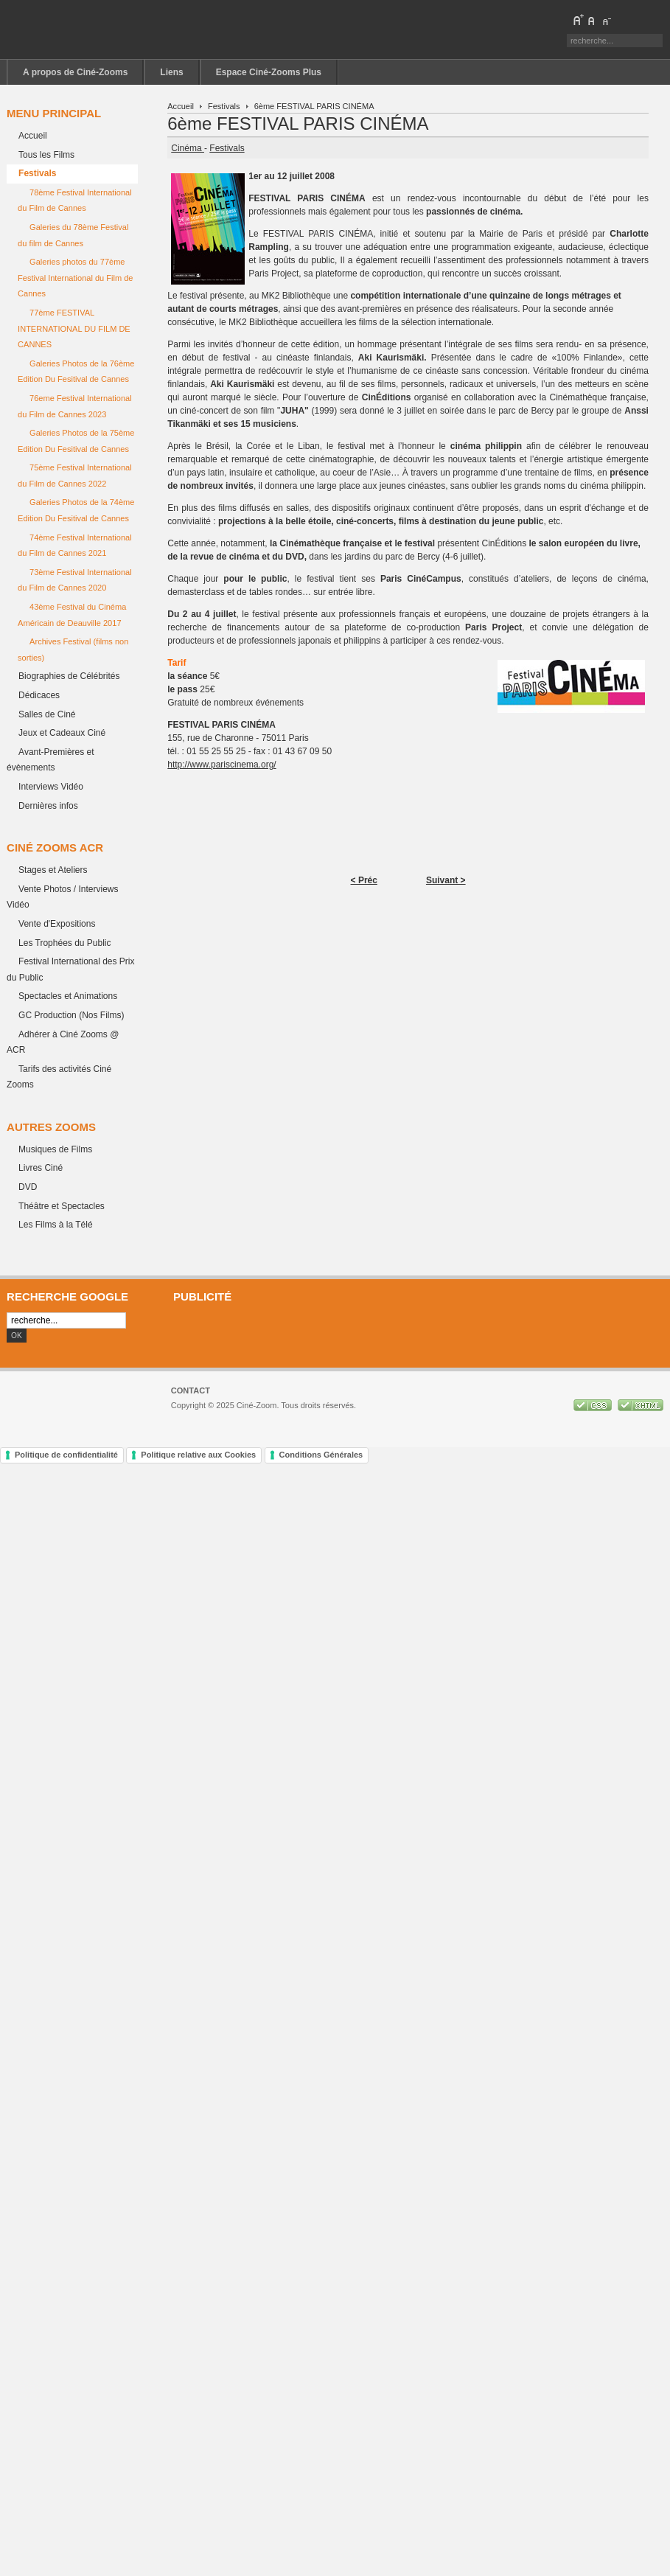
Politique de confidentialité (66, 1454)
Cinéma (187, 148)
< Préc (364, 880)
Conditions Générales (321, 1454)
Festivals (224, 106)
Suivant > (446, 880)
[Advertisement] (415, 1334)
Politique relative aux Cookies (198, 1454)
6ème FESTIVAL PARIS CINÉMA (297, 123)
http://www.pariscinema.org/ (221, 764)
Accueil (180, 106)
